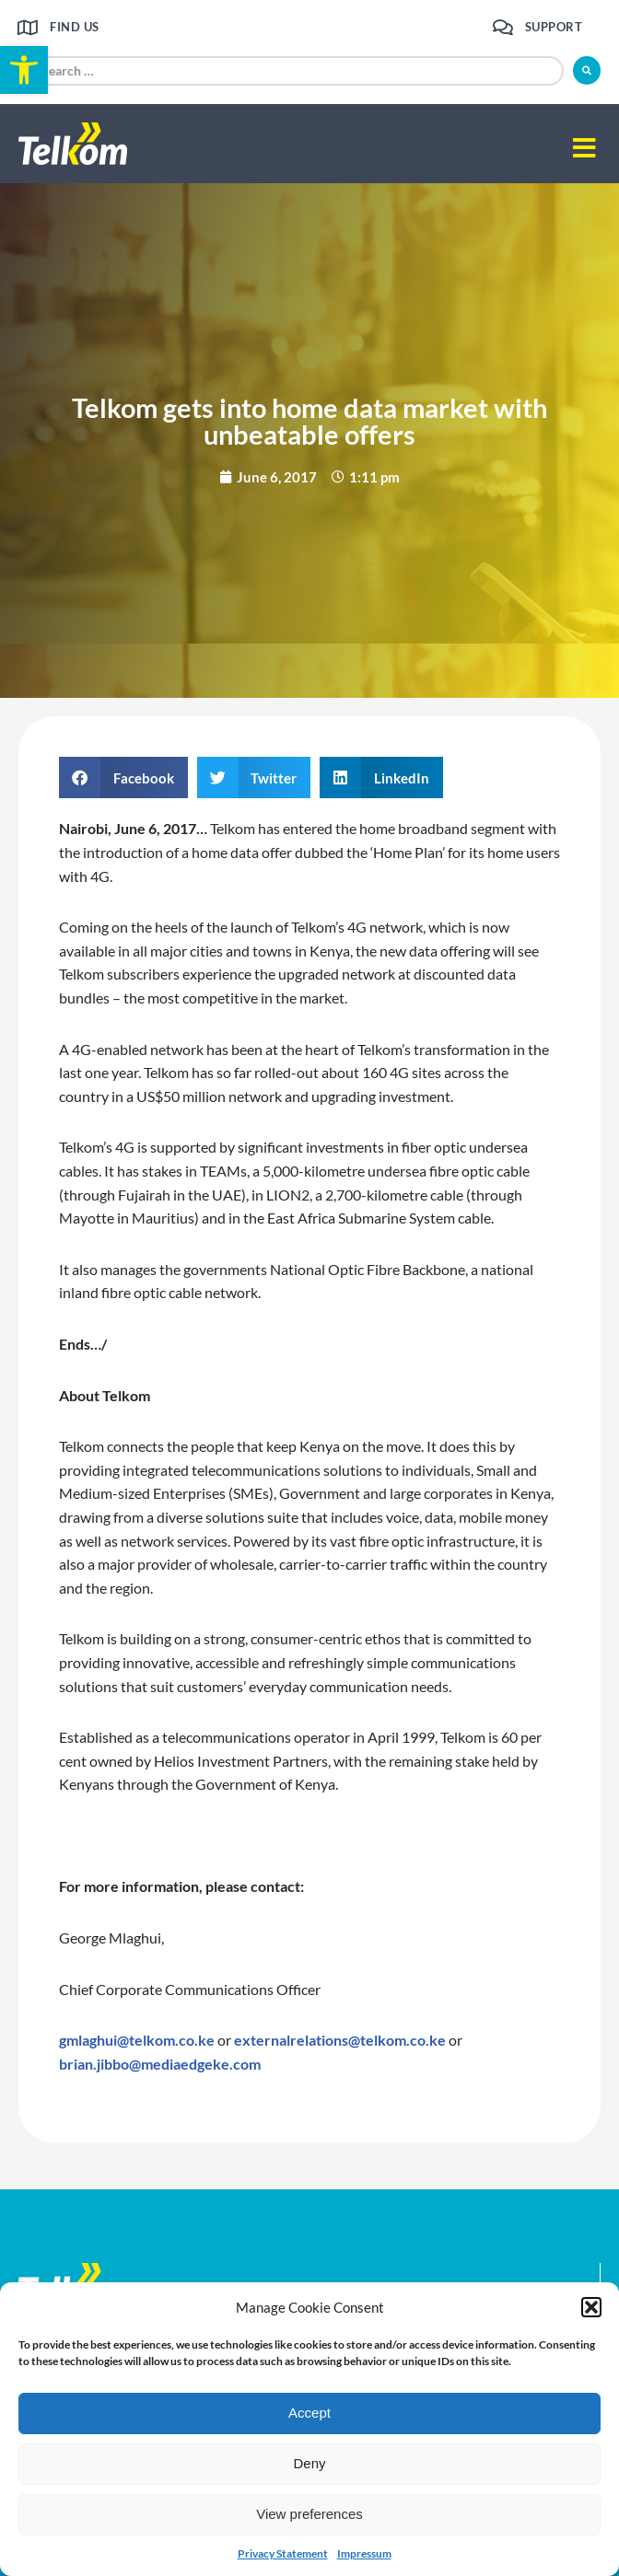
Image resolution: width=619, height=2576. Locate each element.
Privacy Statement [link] (283, 2553)
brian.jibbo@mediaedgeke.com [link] (160, 2063)
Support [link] (554, 26)
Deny (309, 2463)
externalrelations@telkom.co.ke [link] (340, 2039)
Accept (309, 2412)
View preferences (309, 2514)
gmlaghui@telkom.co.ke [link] (137, 2039)
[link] (24, 70)
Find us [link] (74, 26)
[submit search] (587, 70)
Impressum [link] (364, 2553)
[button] (591, 2307)
